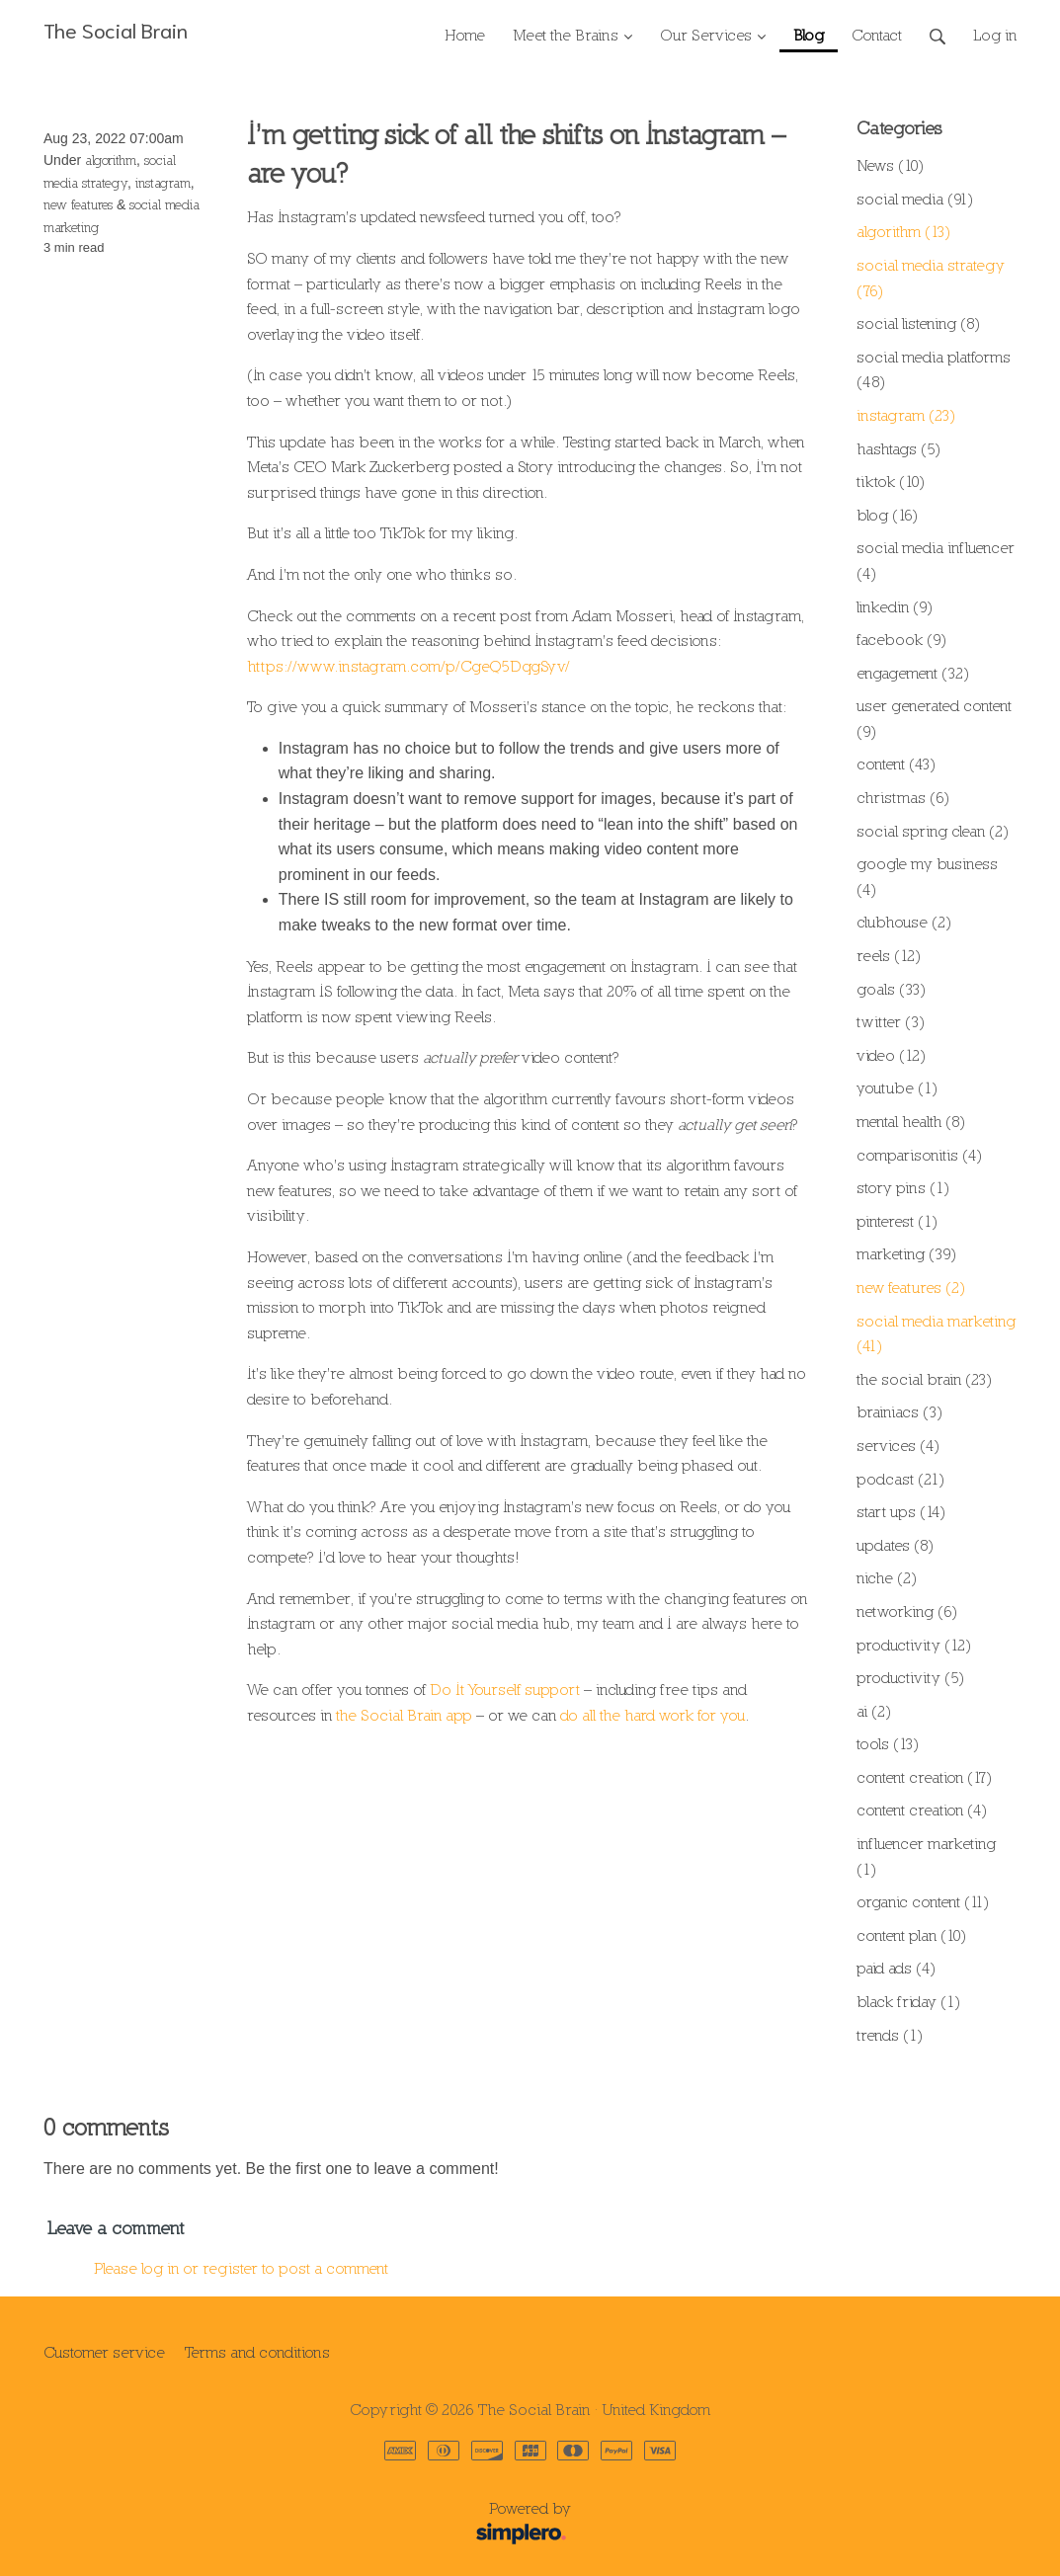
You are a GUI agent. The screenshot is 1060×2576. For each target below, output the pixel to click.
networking (906, 1611)
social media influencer (935, 560)
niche (886, 1577)
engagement (912, 673)
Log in (995, 34)
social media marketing (936, 1333)
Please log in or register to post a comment (241, 2268)
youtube (897, 1087)
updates (895, 1545)
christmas (902, 797)
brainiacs (899, 1411)
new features (78, 204)
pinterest (897, 1221)
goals (891, 989)
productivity (913, 1644)
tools (887, 1743)
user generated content (934, 718)
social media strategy (930, 277)
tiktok (890, 481)
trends (889, 2035)
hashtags (898, 448)
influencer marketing (926, 1856)
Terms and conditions (257, 2352)
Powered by (314, 2524)
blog (887, 514)
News (890, 165)
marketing (906, 1253)
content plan (911, 1935)
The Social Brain (115, 29)
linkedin (894, 606)
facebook (901, 639)
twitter (890, 1021)
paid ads (896, 1967)
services (897, 1445)
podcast (900, 1479)
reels (888, 955)
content (896, 763)
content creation (924, 1777)
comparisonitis (919, 1155)
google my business (927, 876)
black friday (908, 2001)
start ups (900, 1511)
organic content (922, 1901)
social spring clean (932, 831)
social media (914, 198)
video (891, 1055)
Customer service (104, 2352)
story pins (902, 1187)
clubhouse (903, 921)
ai (873, 1711)
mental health (910, 1121)
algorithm (110, 160)
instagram (163, 183)
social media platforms (933, 369)
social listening (918, 323)
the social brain (924, 1379)
